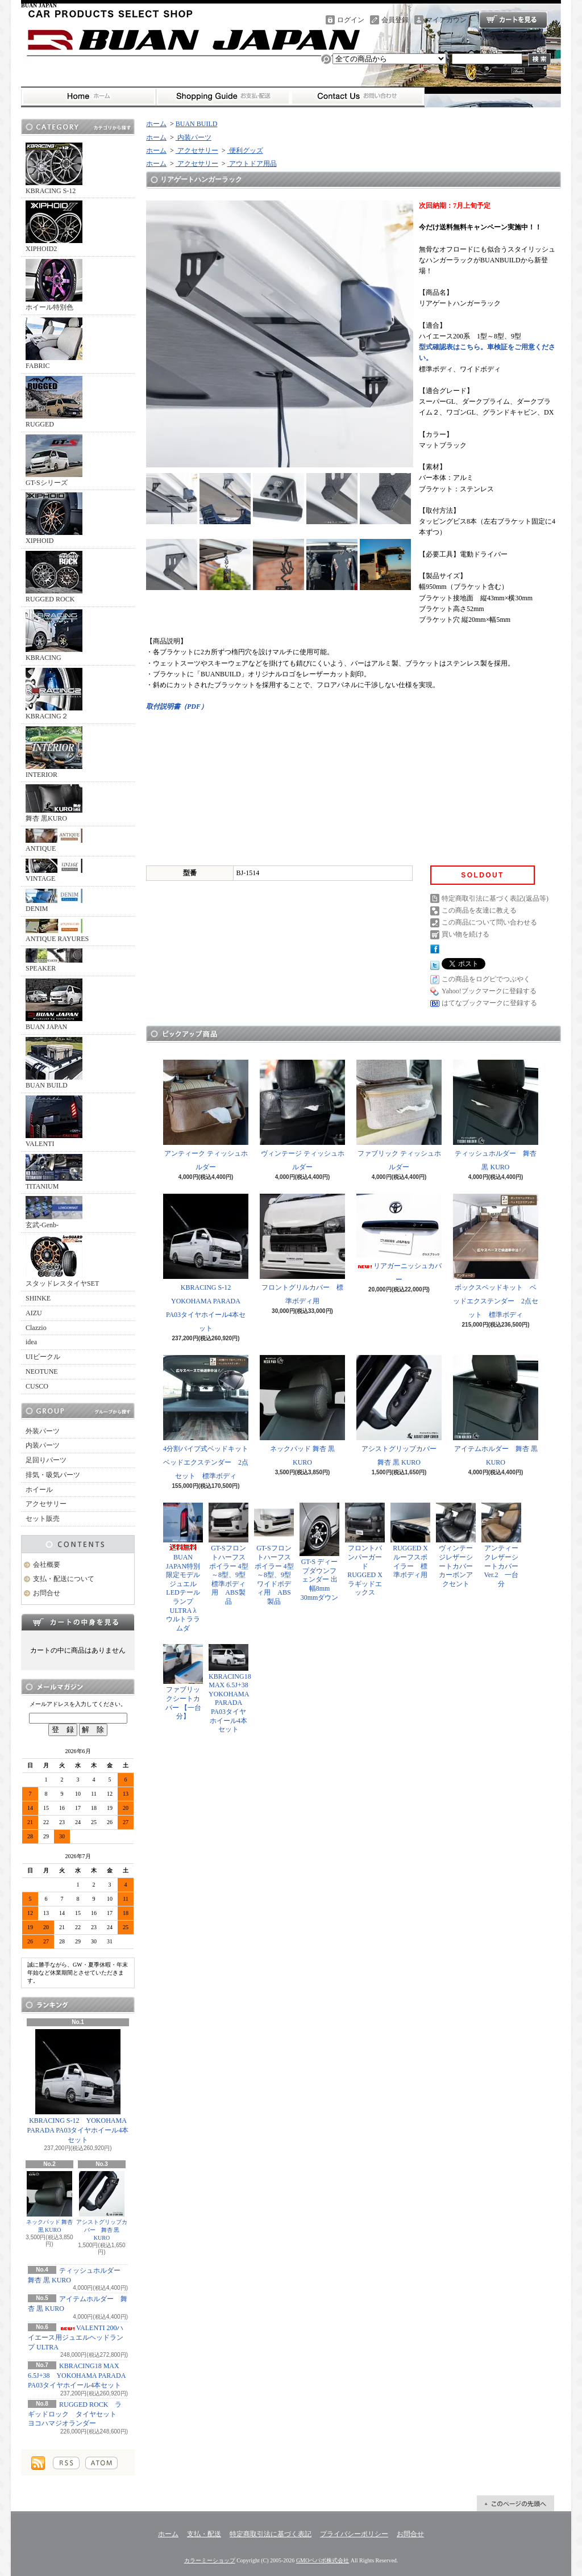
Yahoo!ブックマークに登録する (489, 991)
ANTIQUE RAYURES (57, 931)
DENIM (54, 901)
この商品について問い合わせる (489, 922)
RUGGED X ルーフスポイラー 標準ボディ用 (410, 1541)
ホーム (88, 96)
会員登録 (395, 20)
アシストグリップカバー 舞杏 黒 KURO (101, 2206)
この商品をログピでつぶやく (486, 979)
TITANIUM (54, 1172)
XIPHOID (54, 518)
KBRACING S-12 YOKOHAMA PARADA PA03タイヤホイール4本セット (78, 2086)
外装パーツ (43, 1431)
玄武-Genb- (54, 1212)
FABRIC (54, 343)
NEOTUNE (42, 1371)
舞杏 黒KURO (54, 803)
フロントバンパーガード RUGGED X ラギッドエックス (367, 1549)
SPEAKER (54, 960)
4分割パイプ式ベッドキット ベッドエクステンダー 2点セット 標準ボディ (209, 1417)
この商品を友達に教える (479, 910)
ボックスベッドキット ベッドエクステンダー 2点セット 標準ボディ (495, 1256)
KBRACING (54, 635)
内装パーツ (43, 1445)
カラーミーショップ (209, 2560)
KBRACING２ (54, 694)
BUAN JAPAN (54, 1004)
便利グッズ (245, 150)
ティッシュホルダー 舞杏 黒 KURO (495, 1115)
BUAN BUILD (54, 1063)
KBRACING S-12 (54, 169)
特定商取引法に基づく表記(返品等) (495, 898)
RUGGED (54, 402)
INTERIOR (54, 752)
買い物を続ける (465, 934)
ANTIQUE (54, 840)
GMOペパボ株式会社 (322, 2560)
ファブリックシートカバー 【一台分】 (183, 1682)
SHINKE (38, 1298)
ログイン (350, 20)
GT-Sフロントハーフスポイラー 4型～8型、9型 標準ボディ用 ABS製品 (228, 1554)
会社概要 (46, 1565)
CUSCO (37, 1386)
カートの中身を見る (78, 1621)
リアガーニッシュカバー (399, 1238)
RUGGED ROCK (54, 577)
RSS (66, 2463)
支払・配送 (204, 2534)
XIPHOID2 (54, 226)
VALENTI (54, 1121)
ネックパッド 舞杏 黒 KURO (49, 2202)
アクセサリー (46, 1504)
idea (31, 1342)
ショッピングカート (513, 19)
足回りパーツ (46, 1460)
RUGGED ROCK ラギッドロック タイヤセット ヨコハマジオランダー (75, 2414)
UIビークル (43, 1357)
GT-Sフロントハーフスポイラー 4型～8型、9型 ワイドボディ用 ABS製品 (274, 1554)
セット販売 (43, 1519)
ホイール (39, 1490)
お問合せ (357, 96)
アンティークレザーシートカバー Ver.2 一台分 (501, 1545)
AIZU (34, 1313)
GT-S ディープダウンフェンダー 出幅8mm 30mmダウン (319, 1552)
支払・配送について (223, 96)
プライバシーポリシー (354, 2534)
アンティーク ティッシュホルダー (205, 1115)
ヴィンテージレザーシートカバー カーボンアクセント (458, 1545)
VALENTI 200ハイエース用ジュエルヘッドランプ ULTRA (75, 2337)
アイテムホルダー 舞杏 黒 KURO (495, 1410)
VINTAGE (54, 871)
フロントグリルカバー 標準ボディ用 (302, 1249)
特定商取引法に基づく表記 (270, 2534)
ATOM (101, 2463)
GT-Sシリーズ (54, 460)
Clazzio (36, 1328)
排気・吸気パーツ (53, 1475)
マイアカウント (449, 20)
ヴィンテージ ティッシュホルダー (302, 1115)
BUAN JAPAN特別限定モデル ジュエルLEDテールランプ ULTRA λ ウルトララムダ (185, 1567)
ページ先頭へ (515, 2503)
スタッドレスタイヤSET (62, 1261)
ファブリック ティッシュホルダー (399, 1115)
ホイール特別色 (54, 285)
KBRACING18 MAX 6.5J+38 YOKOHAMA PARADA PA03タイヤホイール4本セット (77, 2375)
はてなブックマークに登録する (489, 1003)
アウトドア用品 (252, 164)
